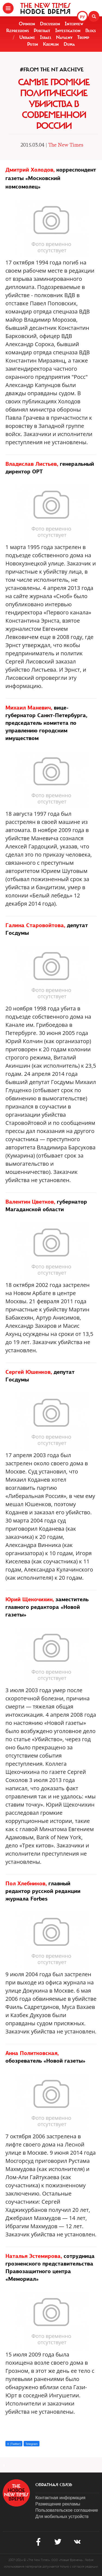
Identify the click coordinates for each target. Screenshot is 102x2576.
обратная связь (53, 2484)
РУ (82, 17)
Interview (74, 24)
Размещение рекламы (57, 2504)
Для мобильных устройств (61, 2516)
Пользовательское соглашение (66, 2510)
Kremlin (51, 44)
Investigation (68, 31)
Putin (32, 44)
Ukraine (27, 37)
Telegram (31, 2444)
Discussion (50, 24)
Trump (83, 37)
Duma (69, 44)
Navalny (64, 37)
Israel (45, 37)
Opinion (27, 24)
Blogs (90, 31)
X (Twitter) (14, 2444)
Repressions (17, 31)
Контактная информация (60, 2497)
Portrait (42, 31)
